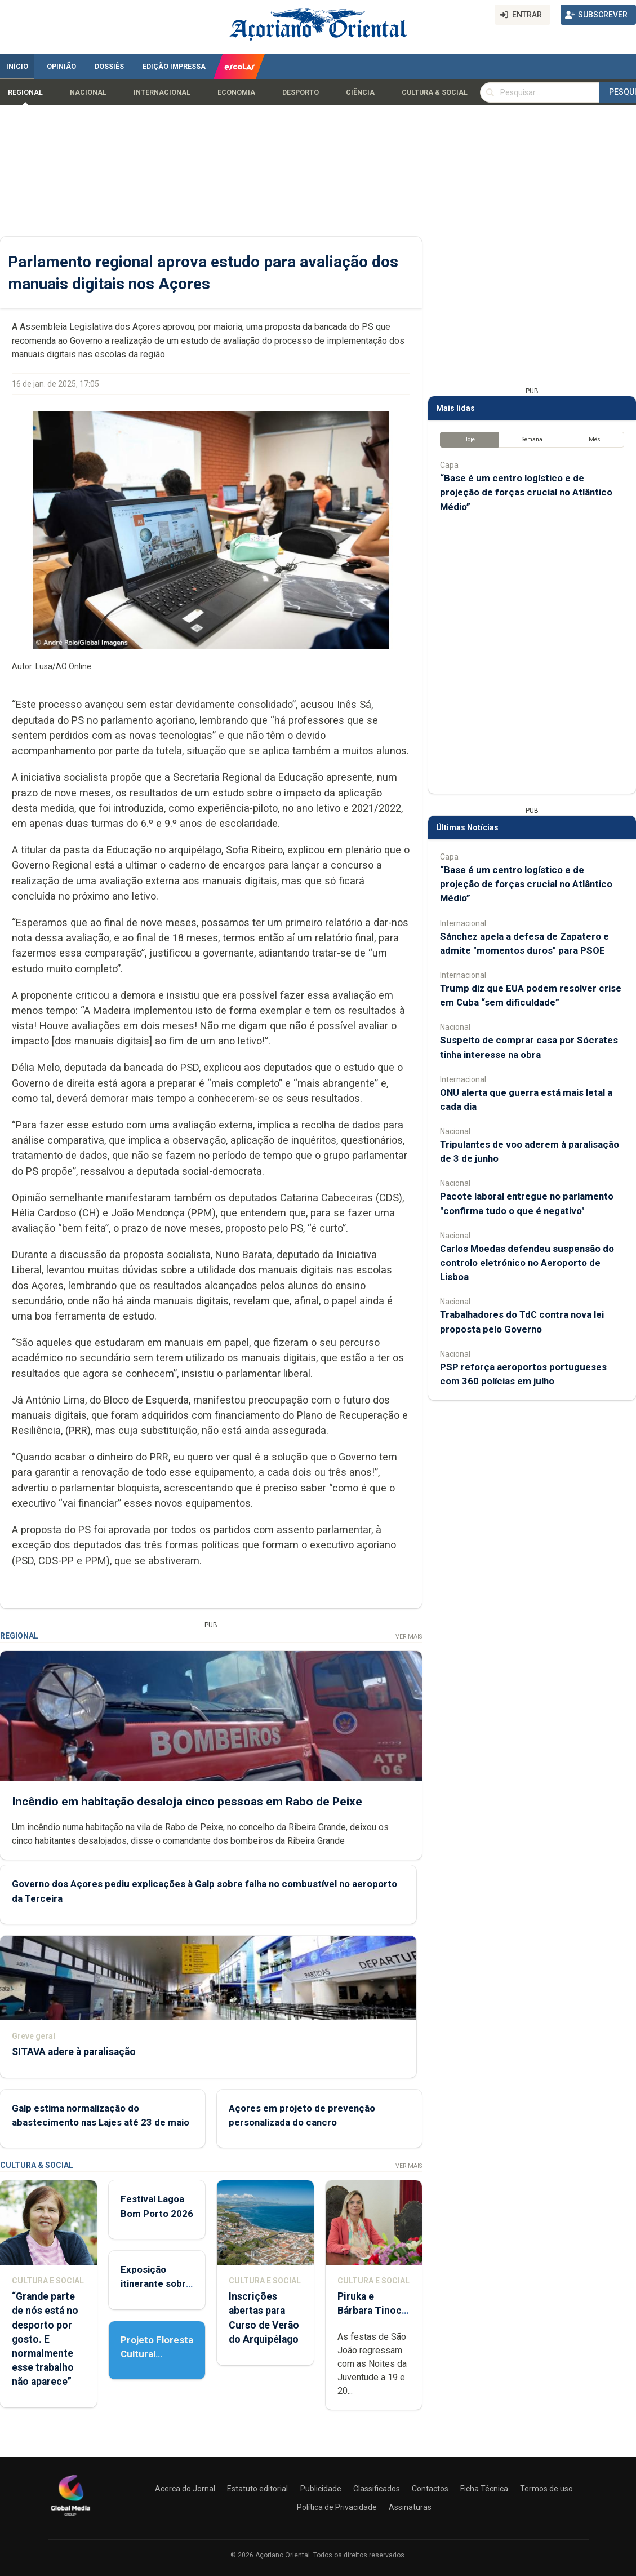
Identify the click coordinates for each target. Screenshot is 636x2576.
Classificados (376, 2488)
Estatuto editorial (257, 2488)
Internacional (162, 92)
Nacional (88, 92)
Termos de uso (546, 2488)
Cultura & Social (435, 92)
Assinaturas (410, 2507)
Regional (25, 92)
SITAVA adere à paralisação (74, 2051)
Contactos (430, 2488)
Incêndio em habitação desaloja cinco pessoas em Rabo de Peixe (187, 1801)
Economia (236, 92)
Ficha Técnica (484, 2488)
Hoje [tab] (469, 439)
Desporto (300, 92)
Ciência (360, 92)
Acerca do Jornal (185, 2488)
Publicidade (320, 2488)
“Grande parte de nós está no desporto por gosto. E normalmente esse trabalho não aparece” (45, 2339)
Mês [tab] (595, 439)
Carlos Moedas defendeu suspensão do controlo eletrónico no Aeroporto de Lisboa (527, 1262)
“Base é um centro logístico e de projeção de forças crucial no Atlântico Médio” (526, 492)
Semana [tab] (532, 439)
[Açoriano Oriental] (70, 2517)
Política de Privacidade (337, 2507)
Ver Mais (408, 1636)
